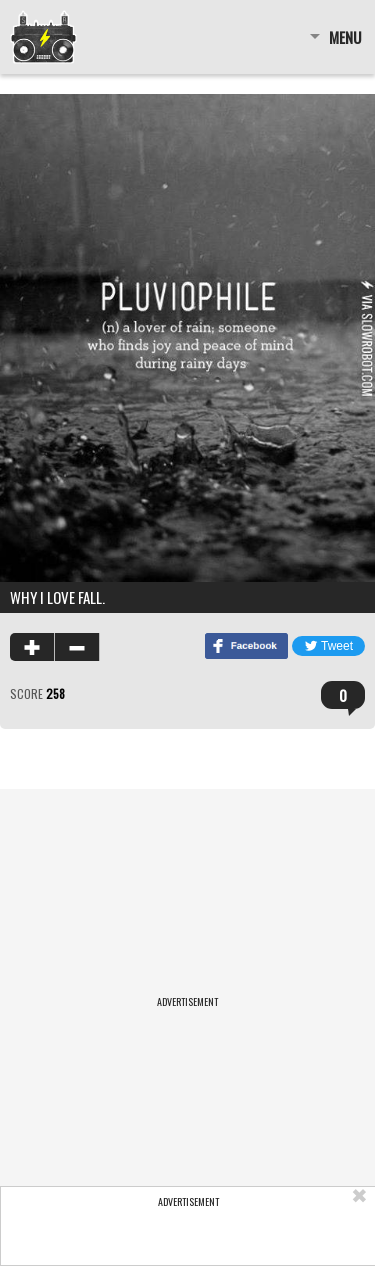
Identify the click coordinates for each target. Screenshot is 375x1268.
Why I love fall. (57, 597)
